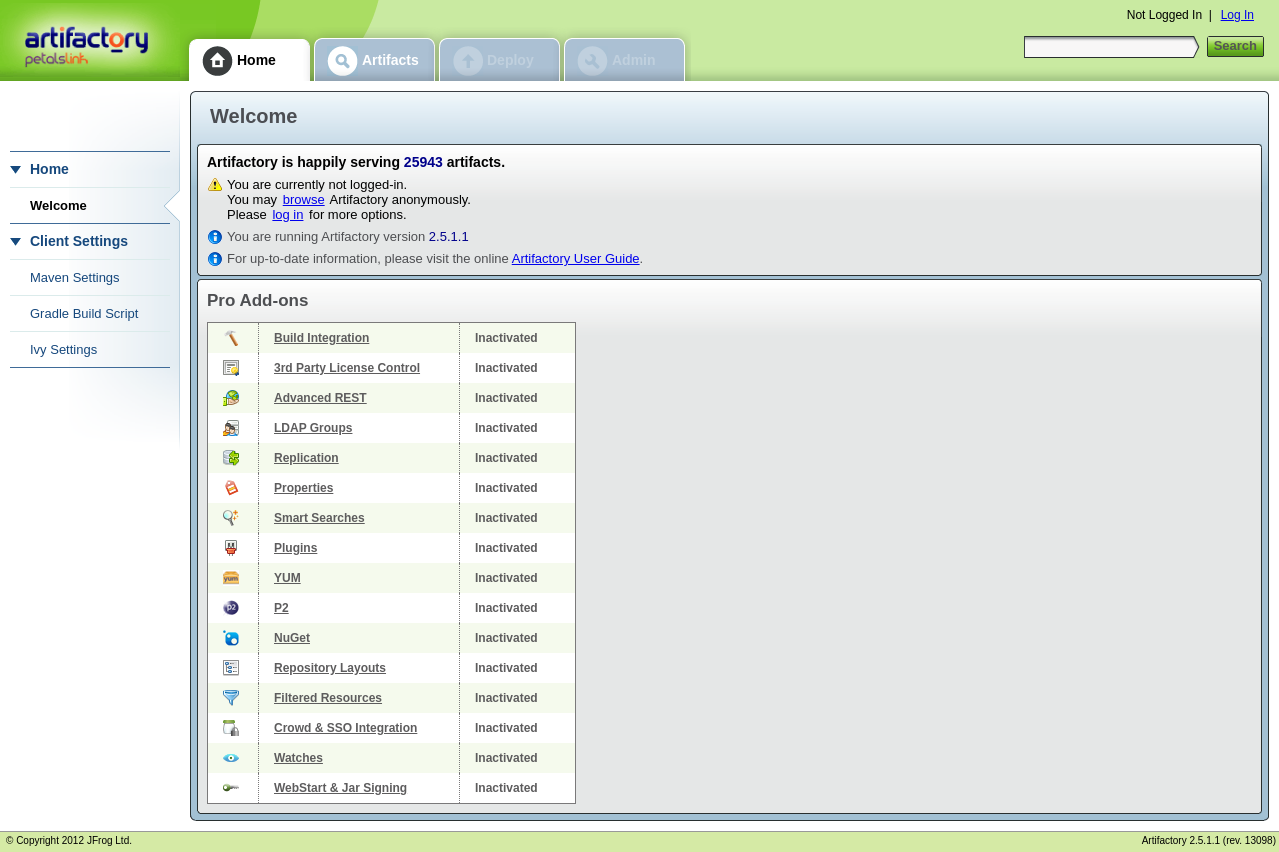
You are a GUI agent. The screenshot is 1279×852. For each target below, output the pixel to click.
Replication (306, 458)
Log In (1237, 15)
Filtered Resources (328, 698)
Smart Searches (319, 518)
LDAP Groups (313, 428)
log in (287, 214)
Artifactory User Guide (576, 258)
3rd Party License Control (347, 368)
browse (304, 199)
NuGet (292, 638)
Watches (298, 758)
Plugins (295, 548)
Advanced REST (320, 398)
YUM (287, 578)
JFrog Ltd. (109, 840)
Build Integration (321, 338)
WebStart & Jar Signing (340, 788)
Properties (303, 488)
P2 (281, 608)
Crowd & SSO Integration (345, 728)
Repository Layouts (330, 668)
